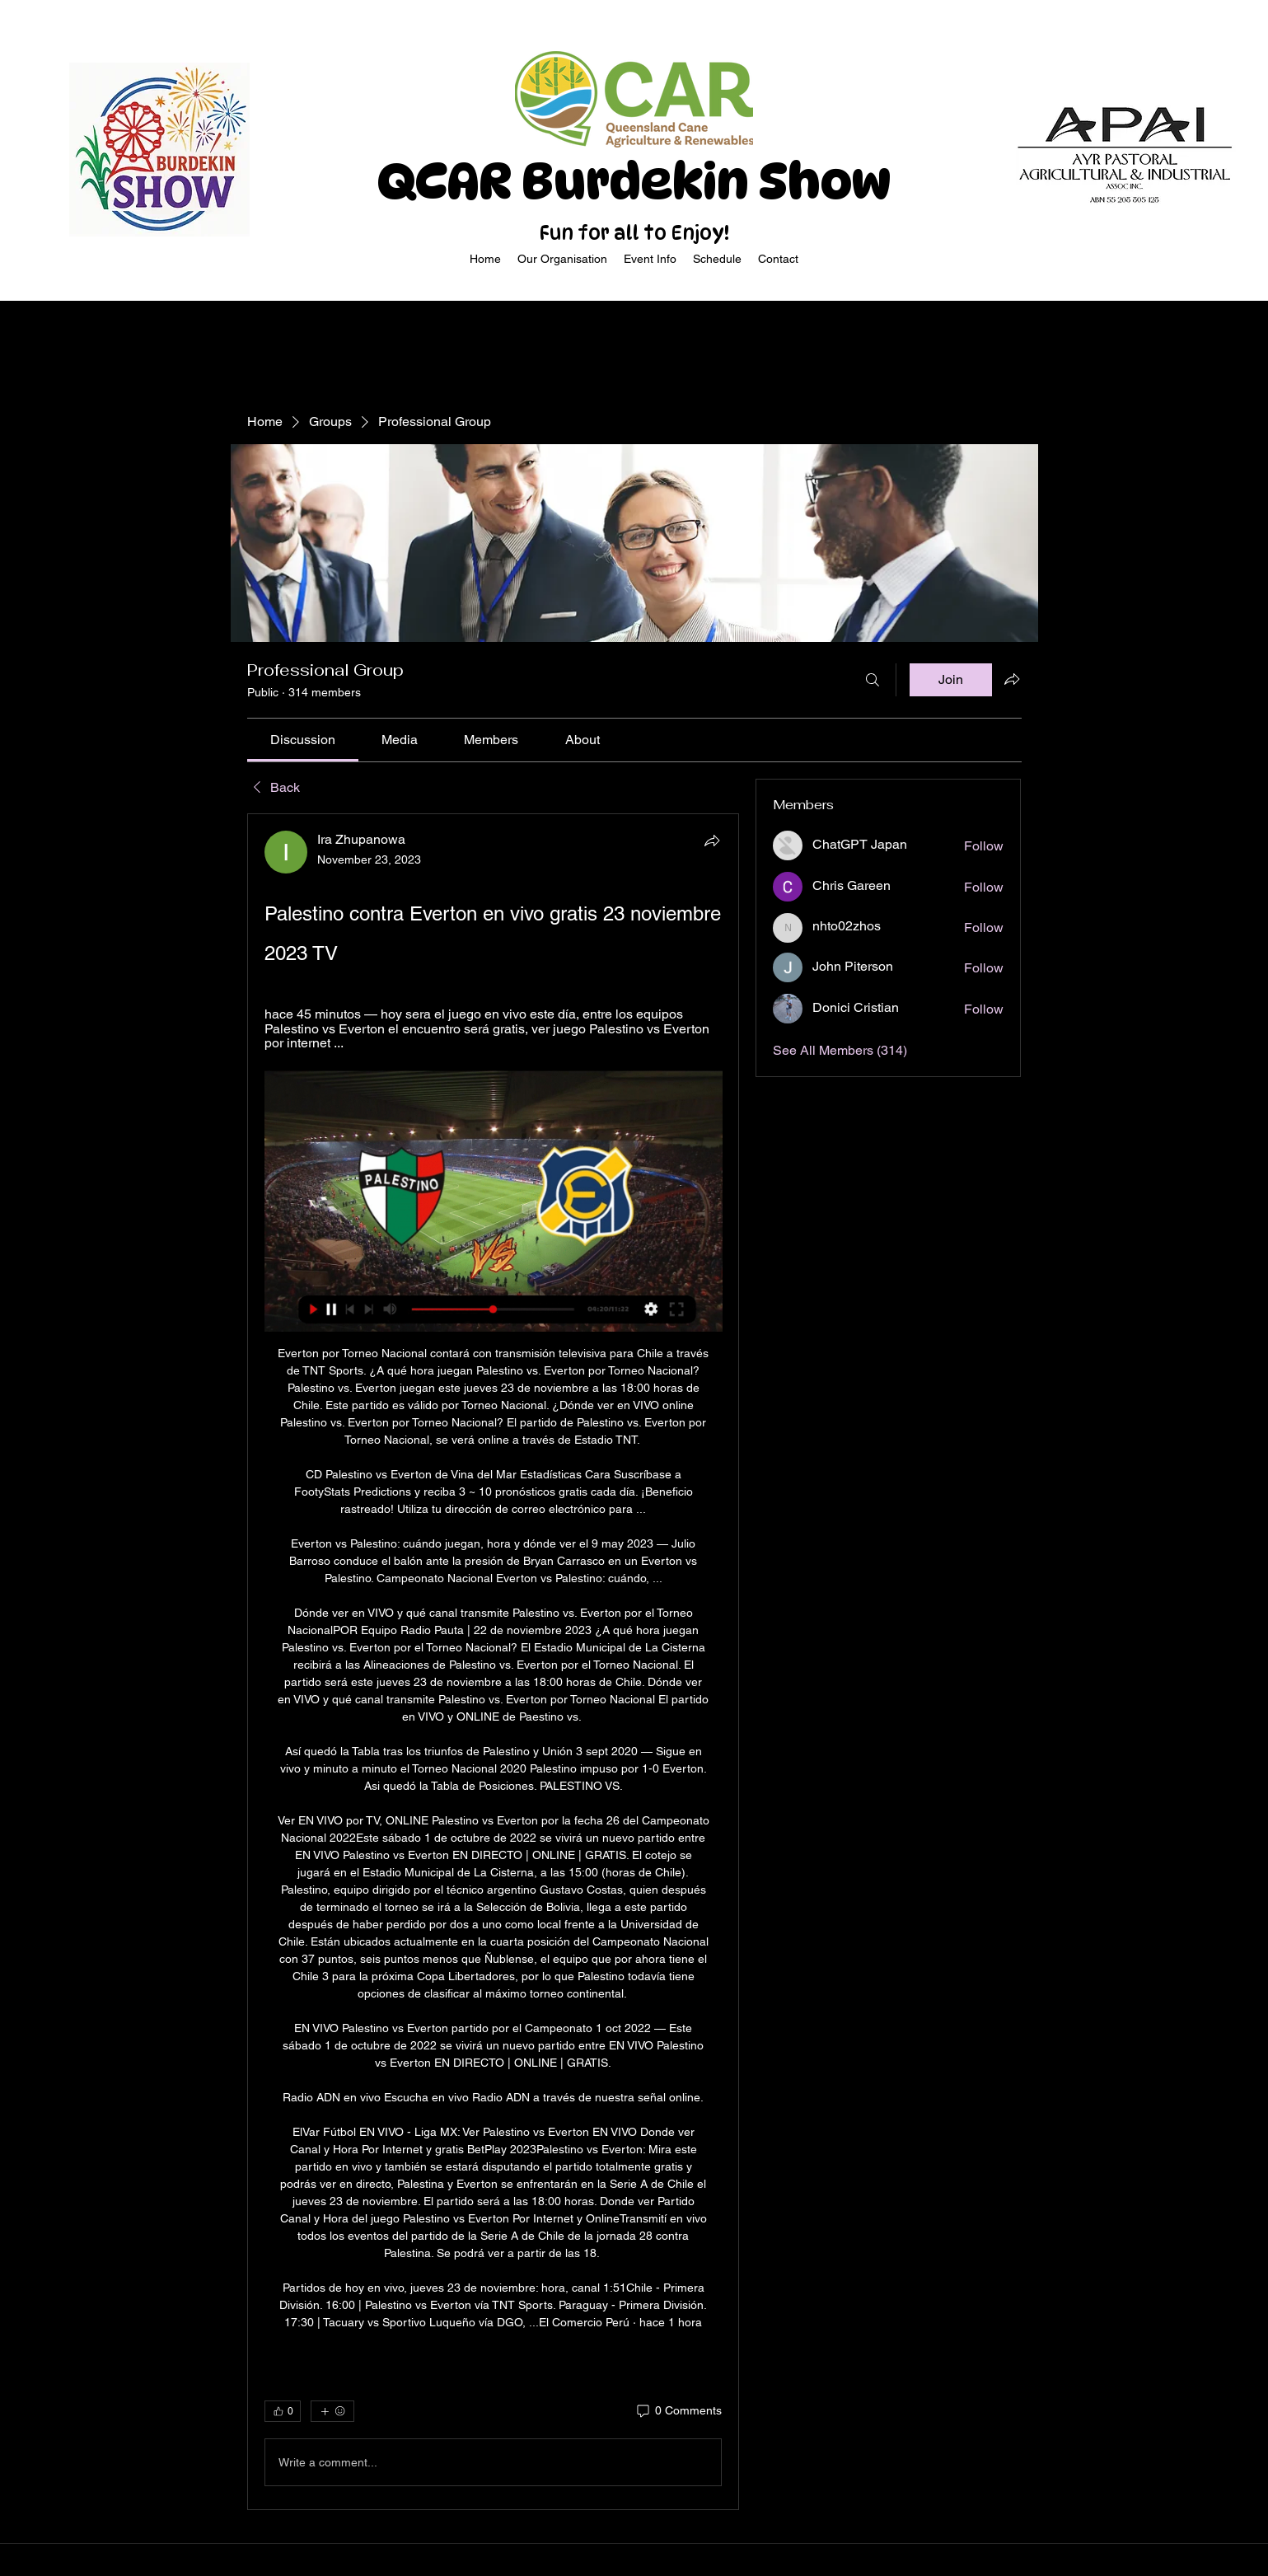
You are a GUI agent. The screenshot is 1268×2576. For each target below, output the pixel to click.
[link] (302, 739)
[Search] (872, 679)
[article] (493, 1661)
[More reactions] (332, 2411)
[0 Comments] (678, 2411)
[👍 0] (282, 2411)
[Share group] (1012, 679)
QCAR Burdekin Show (634, 181)
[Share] (712, 840)
